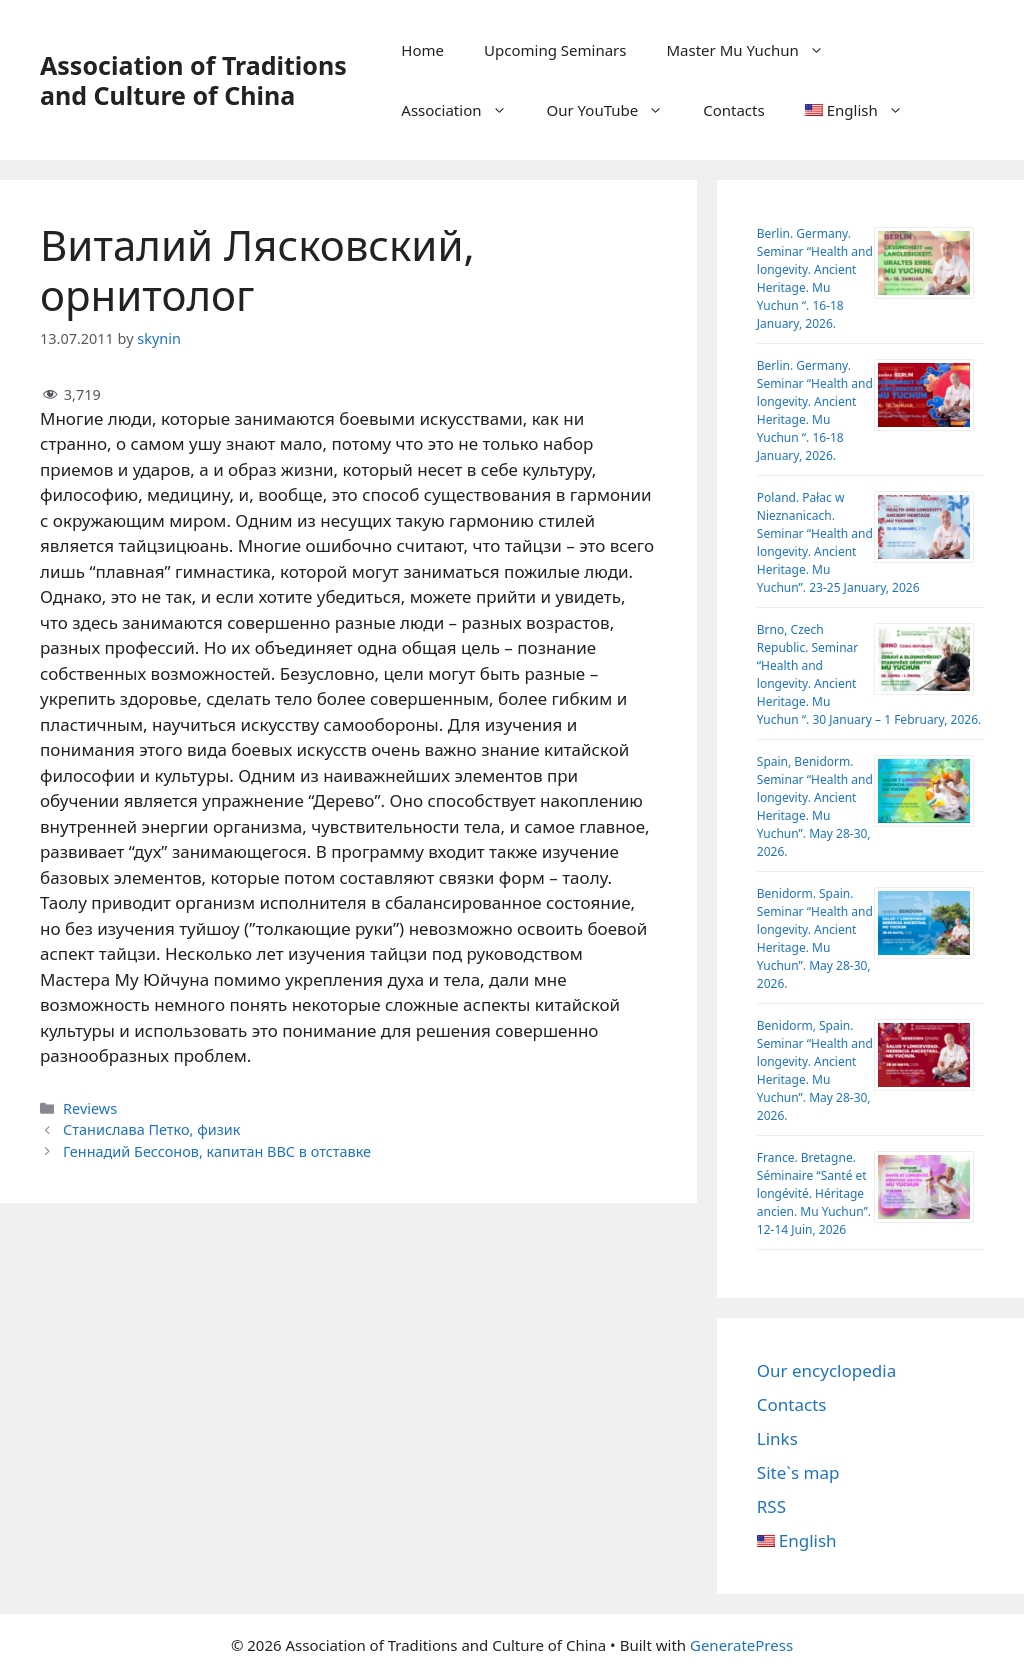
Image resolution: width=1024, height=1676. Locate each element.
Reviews (90, 1108)
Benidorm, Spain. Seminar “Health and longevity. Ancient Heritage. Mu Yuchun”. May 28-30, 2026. (815, 1070)
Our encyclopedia (826, 1370)
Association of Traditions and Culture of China (193, 80)
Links (777, 1438)
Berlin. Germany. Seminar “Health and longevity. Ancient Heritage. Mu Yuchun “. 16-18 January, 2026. (815, 278)
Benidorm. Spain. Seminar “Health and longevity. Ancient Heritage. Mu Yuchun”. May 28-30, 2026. (815, 938)
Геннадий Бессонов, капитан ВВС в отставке (217, 1151)
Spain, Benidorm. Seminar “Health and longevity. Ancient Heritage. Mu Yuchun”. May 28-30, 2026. (815, 806)
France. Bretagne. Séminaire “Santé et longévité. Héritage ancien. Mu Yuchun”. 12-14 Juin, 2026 (814, 1193)
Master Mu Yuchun (754, 50)
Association (463, 110)
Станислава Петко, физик (151, 1129)
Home (422, 50)
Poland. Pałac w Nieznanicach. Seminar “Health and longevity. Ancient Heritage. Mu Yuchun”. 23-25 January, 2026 (838, 542)
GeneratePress (741, 1645)
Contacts (733, 110)
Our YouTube (615, 110)
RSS (771, 1506)
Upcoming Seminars (555, 50)
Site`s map (798, 1472)
